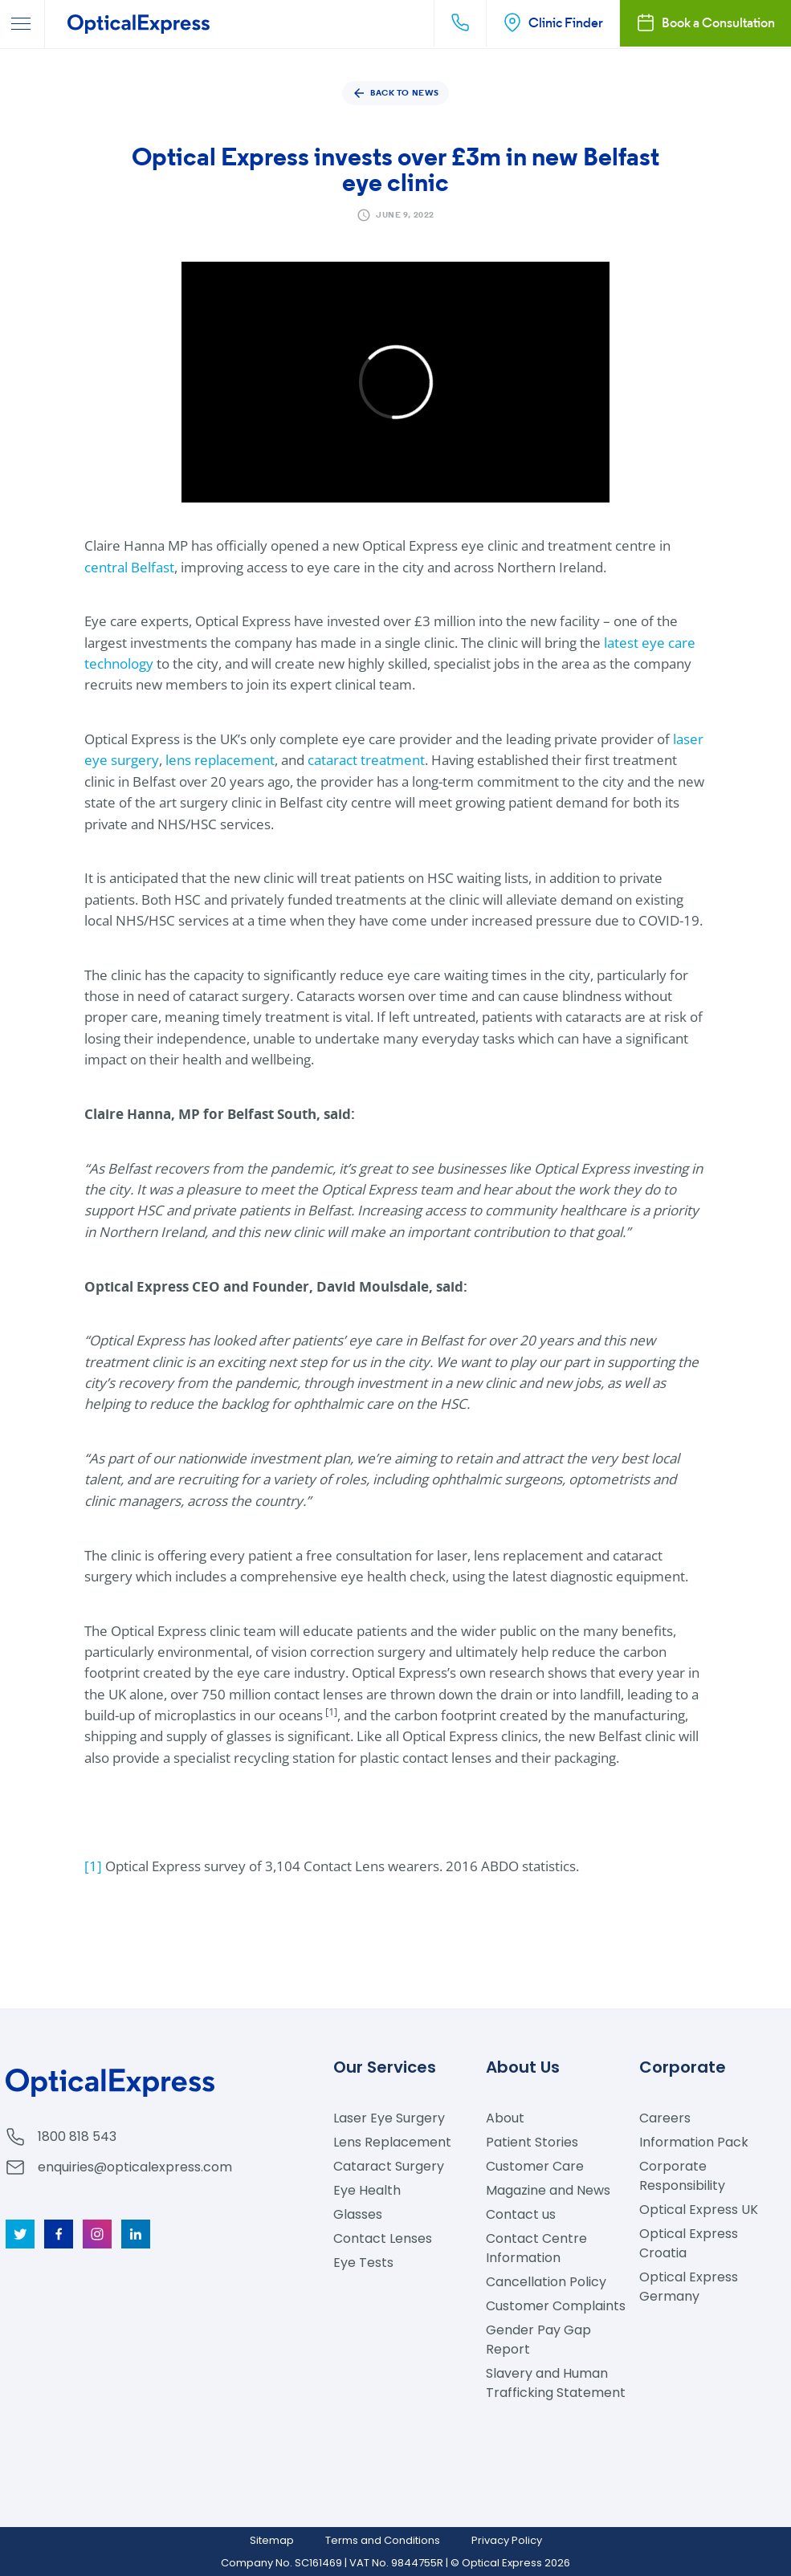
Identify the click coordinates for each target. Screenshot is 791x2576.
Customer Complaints (556, 2306)
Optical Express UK (698, 2209)
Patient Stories (532, 2142)
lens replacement (220, 760)
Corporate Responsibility (682, 2176)
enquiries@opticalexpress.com (135, 2167)
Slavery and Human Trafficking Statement (556, 2383)
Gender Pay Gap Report (538, 2339)
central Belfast (129, 567)
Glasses (357, 2214)
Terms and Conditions (382, 2540)
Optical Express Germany (688, 2286)
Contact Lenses (382, 2238)
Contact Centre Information (536, 2248)
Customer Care (535, 2166)
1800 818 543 (77, 2136)
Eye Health (367, 2190)
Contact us (521, 2214)
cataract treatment (366, 760)
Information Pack (693, 2142)
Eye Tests (363, 2262)
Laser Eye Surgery (389, 2118)
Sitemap (272, 2540)
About (505, 2118)
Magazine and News (548, 2190)
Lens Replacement (392, 2142)
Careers (665, 2118)
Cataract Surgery (388, 2166)
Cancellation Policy (546, 2282)
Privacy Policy (506, 2540)
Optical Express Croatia (688, 2243)
